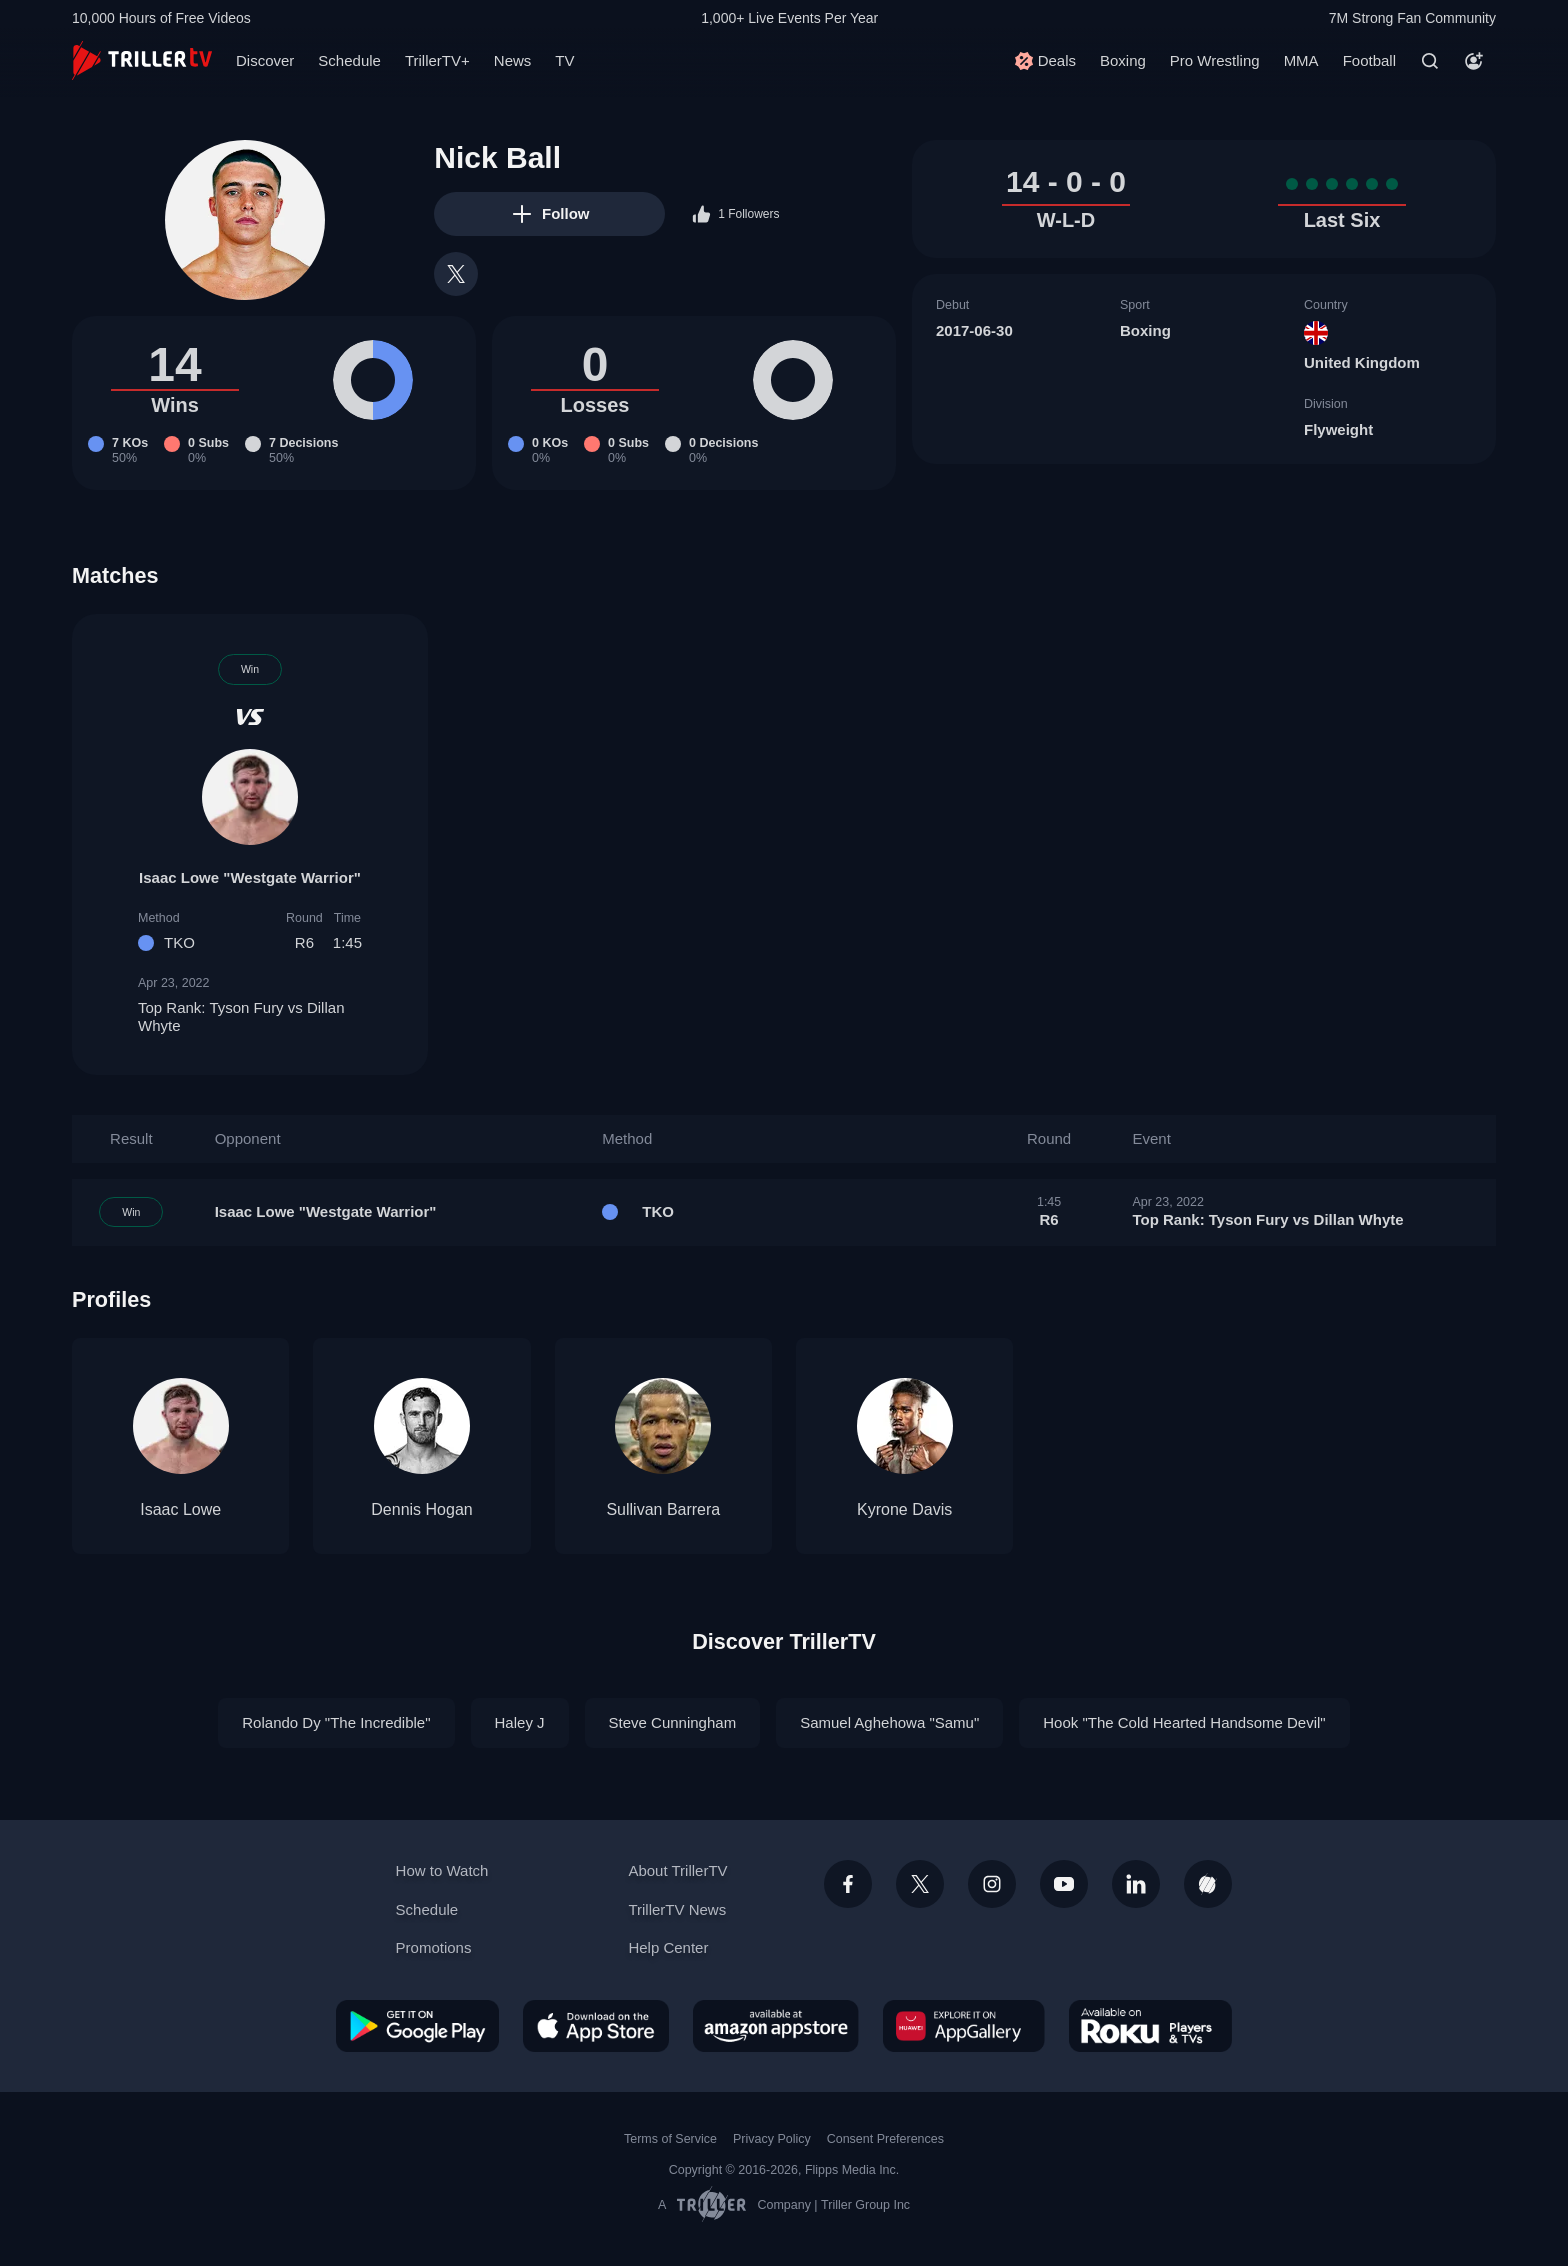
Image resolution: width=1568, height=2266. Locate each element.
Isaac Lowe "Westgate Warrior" (250, 877)
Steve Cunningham (673, 1722)
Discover (265, 60)
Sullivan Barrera (663, 1509)
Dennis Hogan (421, 1509)
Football (1369, 60)
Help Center (668, 1947)
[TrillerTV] (142, 60)
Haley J (520, 1722)
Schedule (349, 60)
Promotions (434, 1947)
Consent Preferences (885, 2139)
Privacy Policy (772, 2139)
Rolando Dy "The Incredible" (336, 1722)
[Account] (1474, 61)
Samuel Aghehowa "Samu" (889, 1722)
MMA (1301, 60)
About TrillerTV (677, 1870)
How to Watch (442, 1870)
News (513, 60)
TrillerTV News (677, 1909)
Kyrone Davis (904, 1509)
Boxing (1123, 60)
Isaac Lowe (180, 1509)
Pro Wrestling (1215, 60)
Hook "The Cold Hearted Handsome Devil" (1184, 1722)
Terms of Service (670, 2139)
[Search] (1430, 61)
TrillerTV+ (437, 60)
